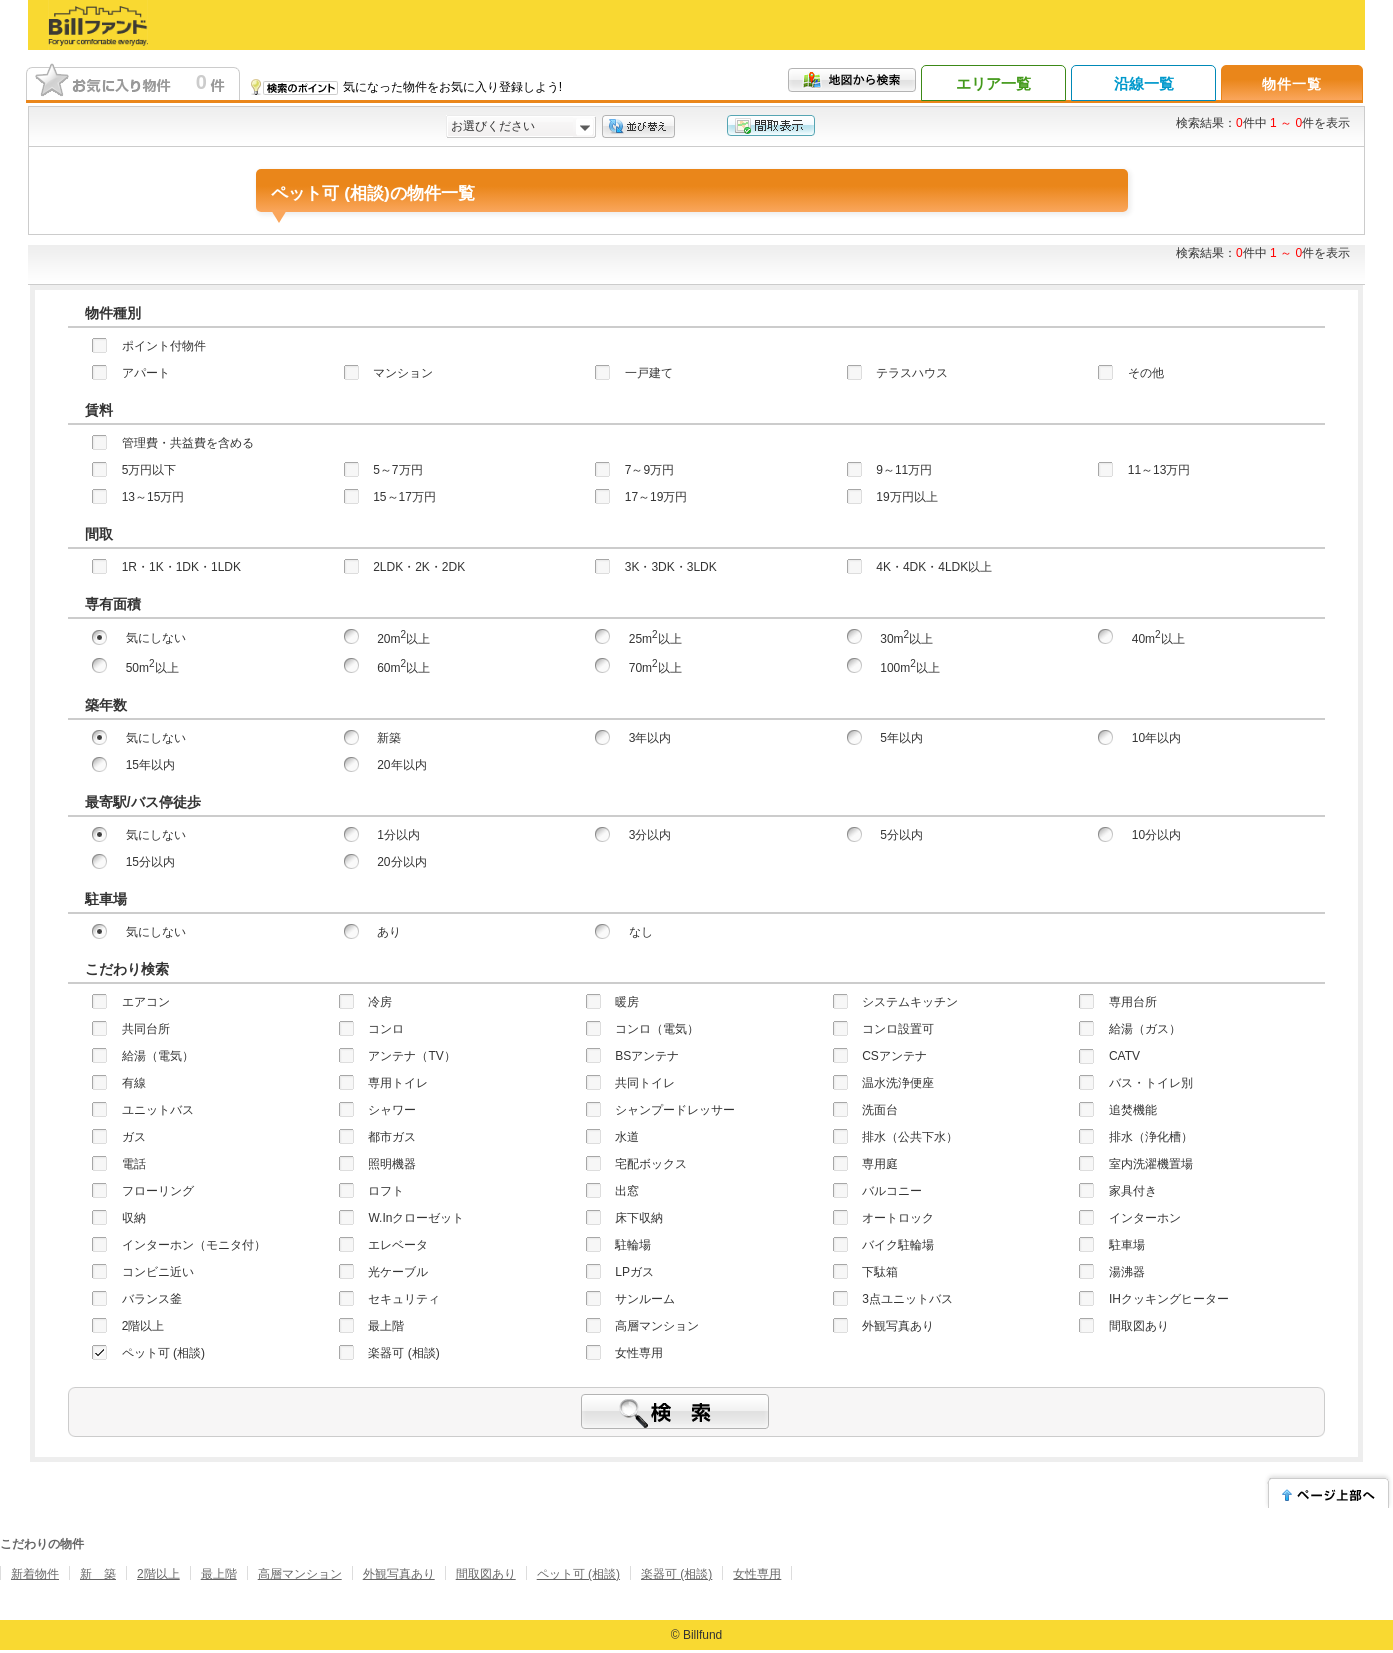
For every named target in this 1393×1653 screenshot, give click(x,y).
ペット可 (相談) (578, 1574)
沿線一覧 (1144, 83)
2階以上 (158, 1574)
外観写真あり (399, 1574)
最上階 (219, 1574)
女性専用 (757, 1574)
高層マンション (300, 1574)
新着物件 (35, 1574)
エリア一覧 (993, 83)
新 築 (98, 1574)
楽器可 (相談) (676, 1574)
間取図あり (486, 1574)
